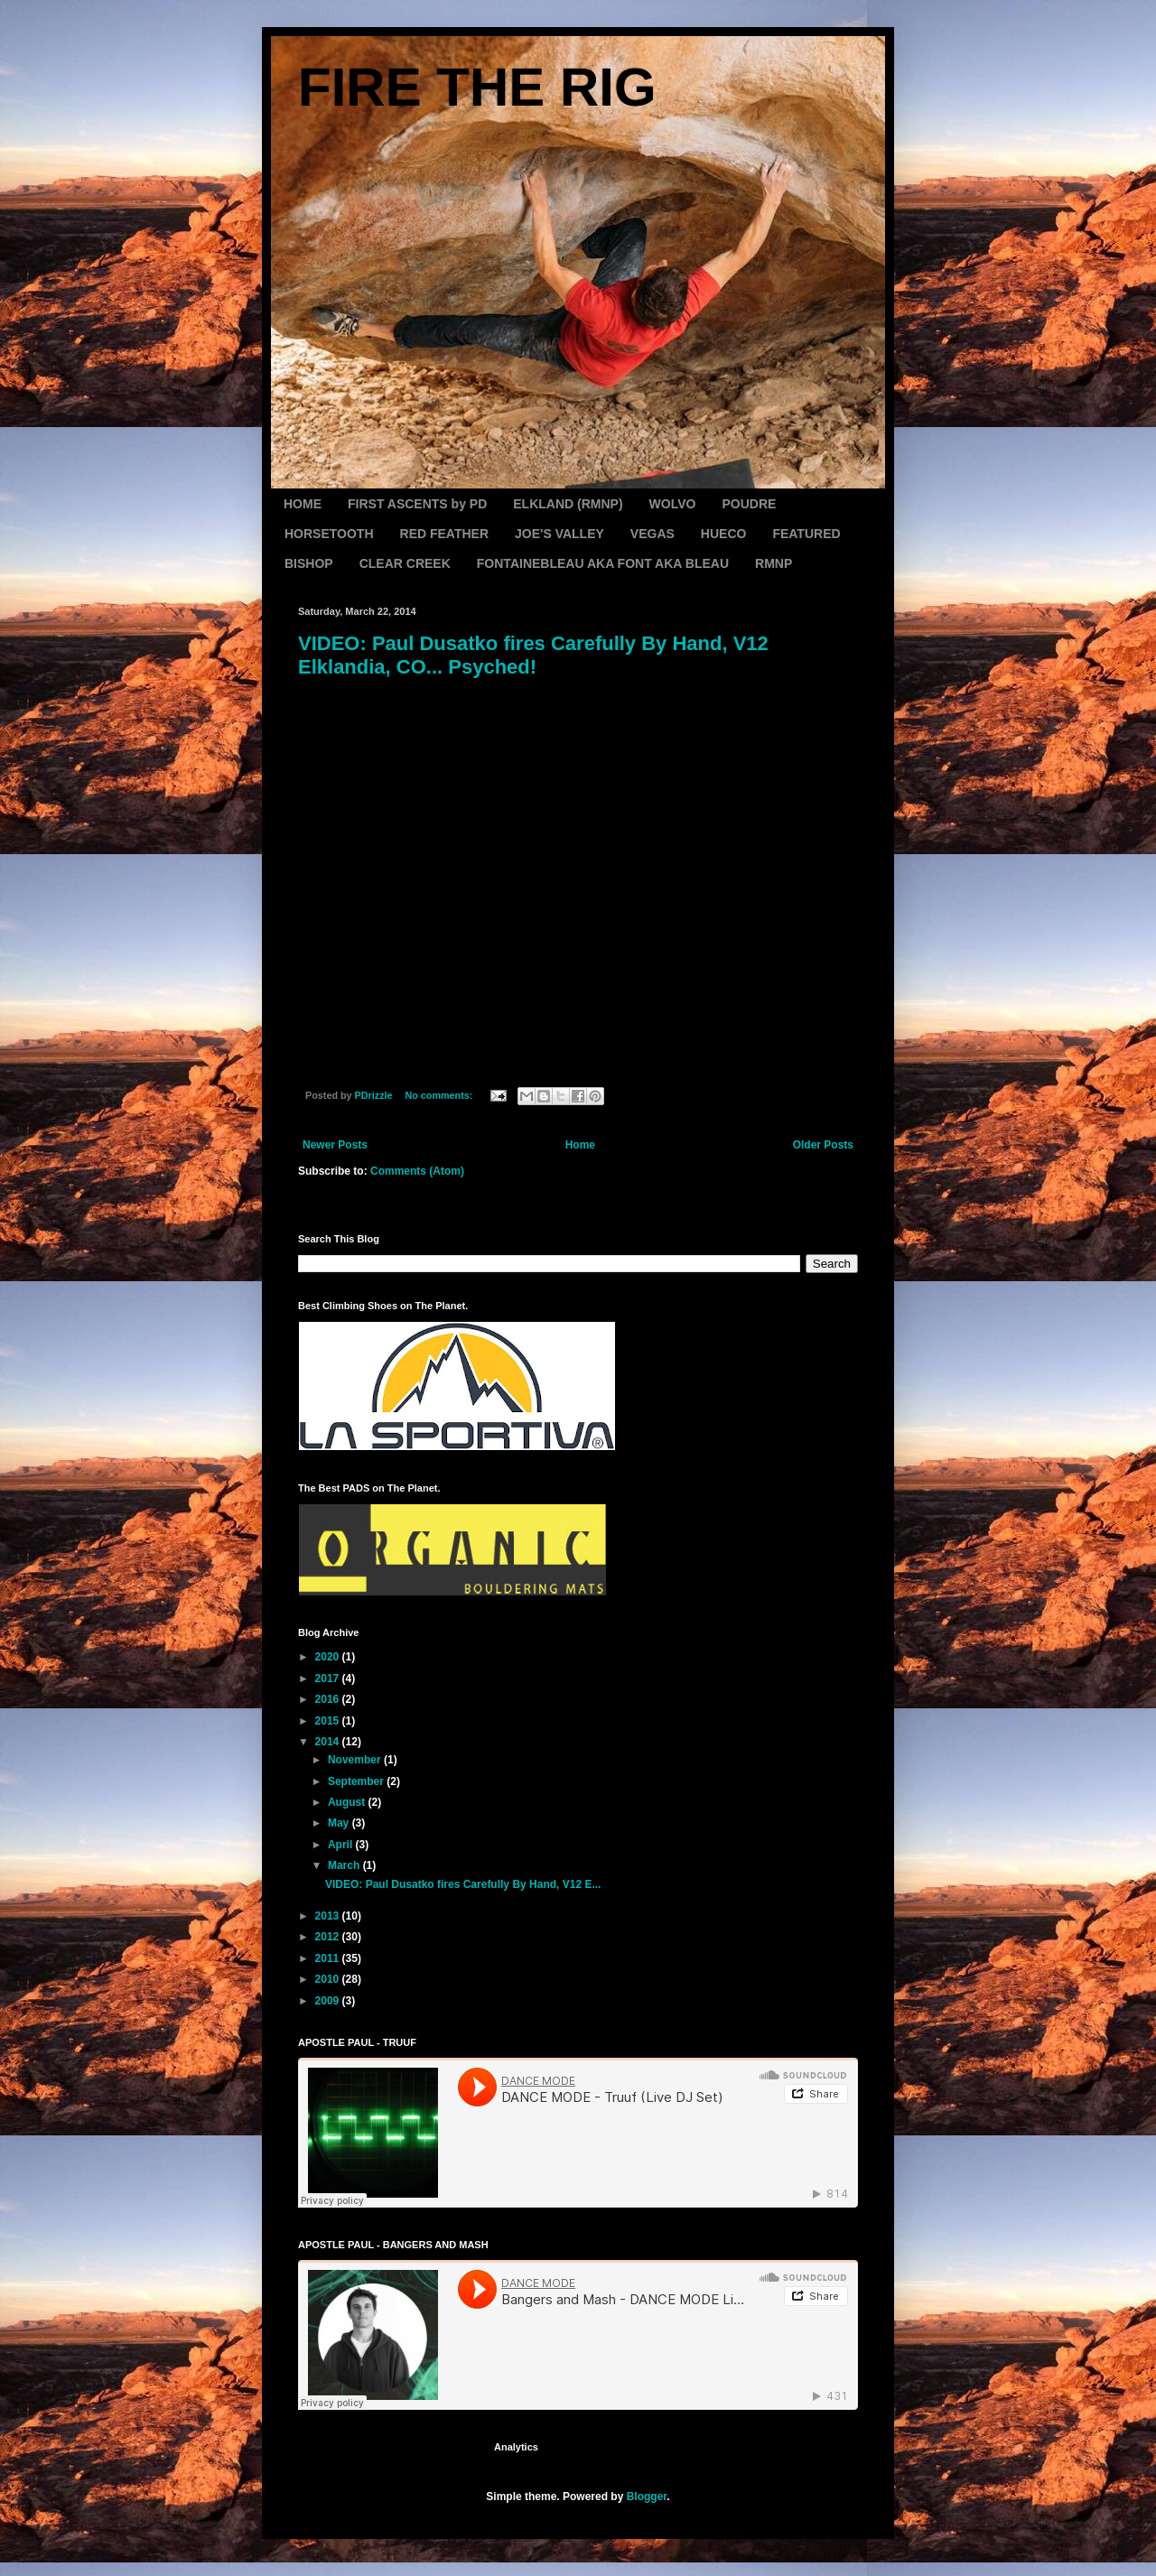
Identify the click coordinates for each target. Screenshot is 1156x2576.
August (348, 1802)
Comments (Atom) (417, 1171)
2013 (328, 1916)
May (340, 1823)
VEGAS (652, 533)
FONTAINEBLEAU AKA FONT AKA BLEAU (603, 563)
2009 (328, 2001)
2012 (328, 1936)
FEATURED (806, 533)
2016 (328, 1699)
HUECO (724, 533)
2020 (328, 1657)
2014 (328, 1741)
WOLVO (672, 504)
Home (580, 1145)
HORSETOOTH (329, 533)
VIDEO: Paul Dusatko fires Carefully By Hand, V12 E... (463, 1884)
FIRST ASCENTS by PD (417, 504)
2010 (328, 1979)
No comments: (440, 1095)
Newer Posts (335, 1145)
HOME (303, 504)
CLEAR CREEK (405, 563)
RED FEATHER (444, 533)
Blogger (647, 2496)
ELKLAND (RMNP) (567, 504)
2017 (328, 1678)
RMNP (773, 563)
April (342, 1844)
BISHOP (308, 563)
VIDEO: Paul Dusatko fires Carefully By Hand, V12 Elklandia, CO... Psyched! (533, 655)
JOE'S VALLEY (559, 533)
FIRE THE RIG (477, 87)
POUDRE (749, 504)
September (357, 1781)
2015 (328, 1721)
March (345, 1865)
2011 (328, 1958)
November (356, 1759)
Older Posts (823, 1145)
